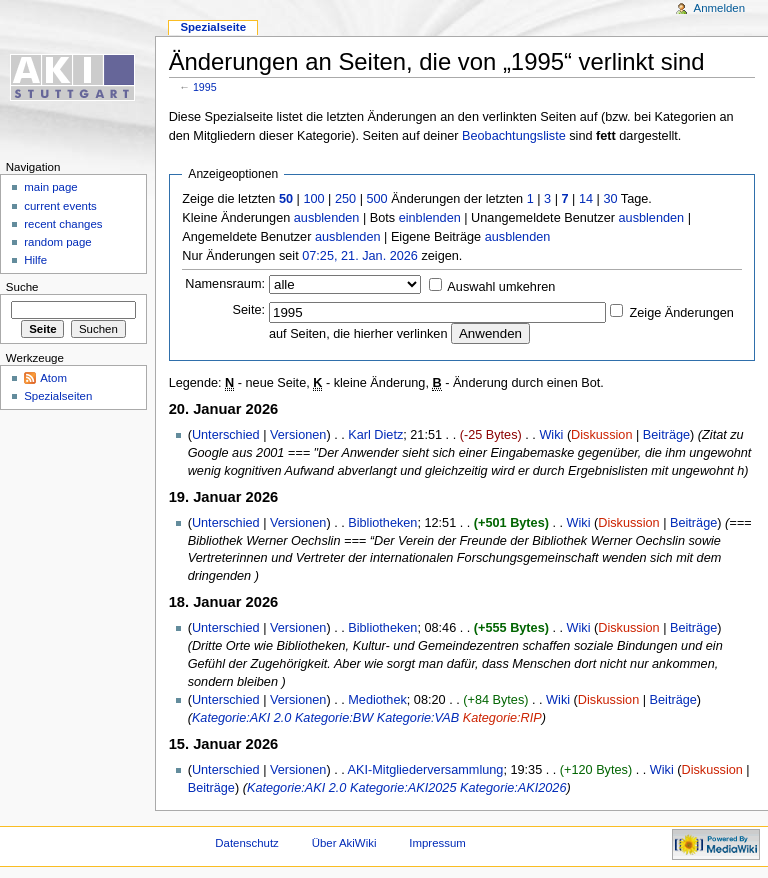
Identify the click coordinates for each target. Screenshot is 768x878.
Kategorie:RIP (502, 718)
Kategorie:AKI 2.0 (241, 718)
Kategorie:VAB (418, 718)
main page (51, 187)
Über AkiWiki (344, 843)
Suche (22, 287)
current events (60, 206)
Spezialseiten (58, 396)
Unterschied (226, 435)
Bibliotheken (382, 523)
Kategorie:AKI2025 (403, 788)
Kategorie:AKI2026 (513, 788)
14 (586, 199)
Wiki (551, 435)
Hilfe (35, 260)
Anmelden (720, 8)
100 (313, 199)
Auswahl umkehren (501, 287)
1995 (205, 87)
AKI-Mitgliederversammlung (426, 770)
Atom (53, 378)
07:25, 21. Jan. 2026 (360, 256)
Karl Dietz (375, 435)
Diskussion (601, 435)
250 (345, 199)
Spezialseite (213, 27)
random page (58, 242)
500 (376, 199)
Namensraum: (225, 284)
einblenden (430, 218)
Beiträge (666, 435)
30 (610, 199)
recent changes (63, 224)
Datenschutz (247, 843)
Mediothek (377, 700)
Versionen (298, 435)
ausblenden (327, 218)
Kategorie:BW (334, 718)
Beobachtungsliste (514, 136)
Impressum (437, 843)
